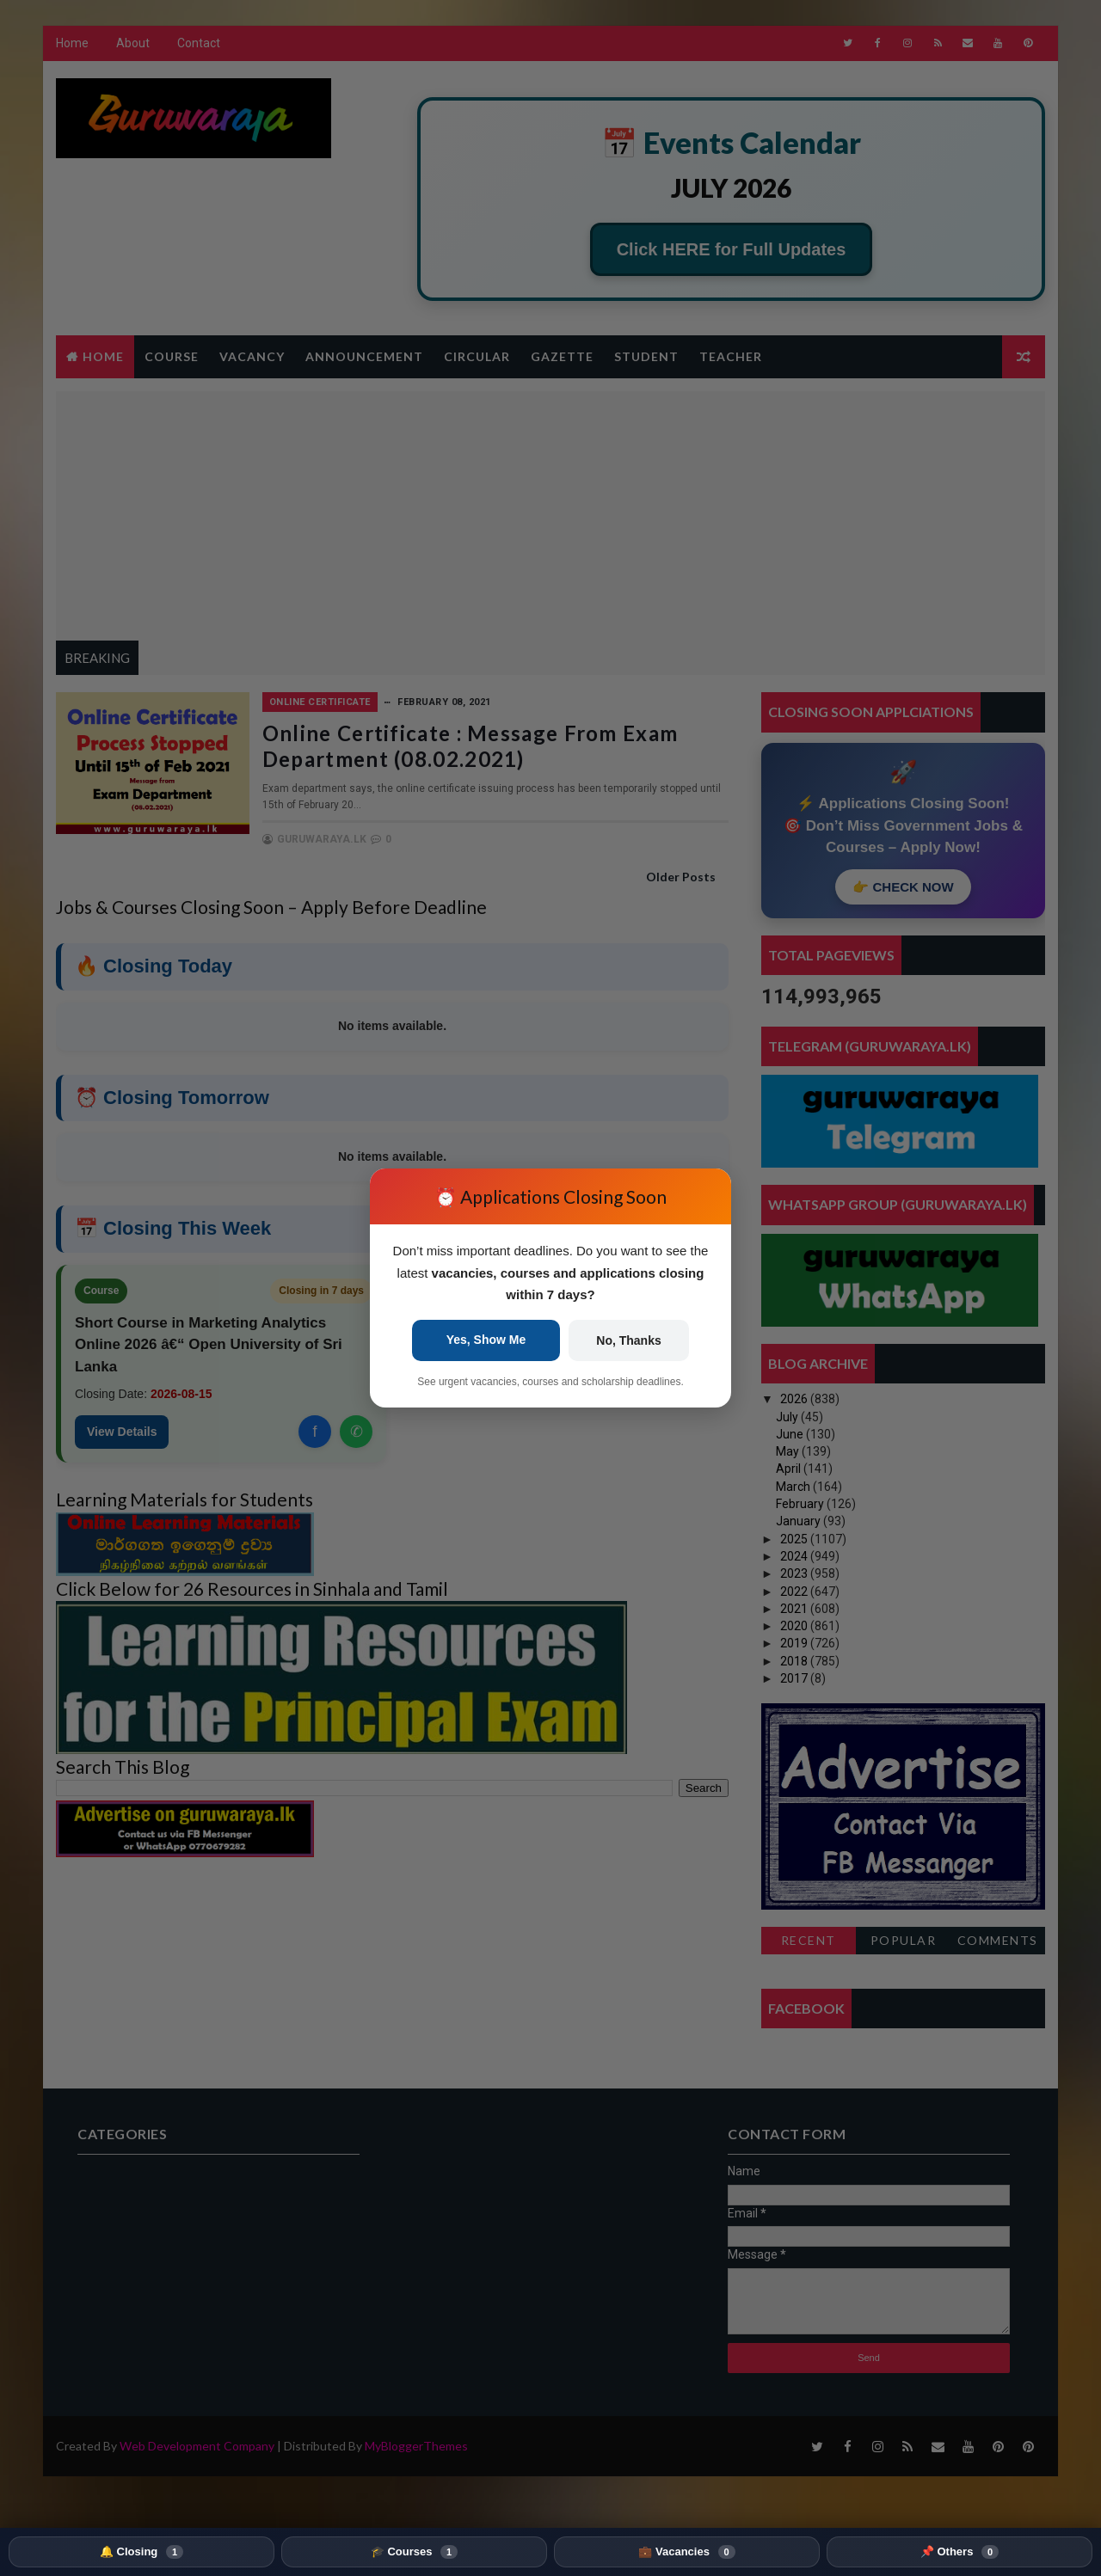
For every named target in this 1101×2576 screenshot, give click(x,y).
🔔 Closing (141, 2552)
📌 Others (959, 2552)
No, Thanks (628, 1340)
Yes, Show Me (486, 1339)
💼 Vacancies (686, 2552)
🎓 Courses (414, 2552)
